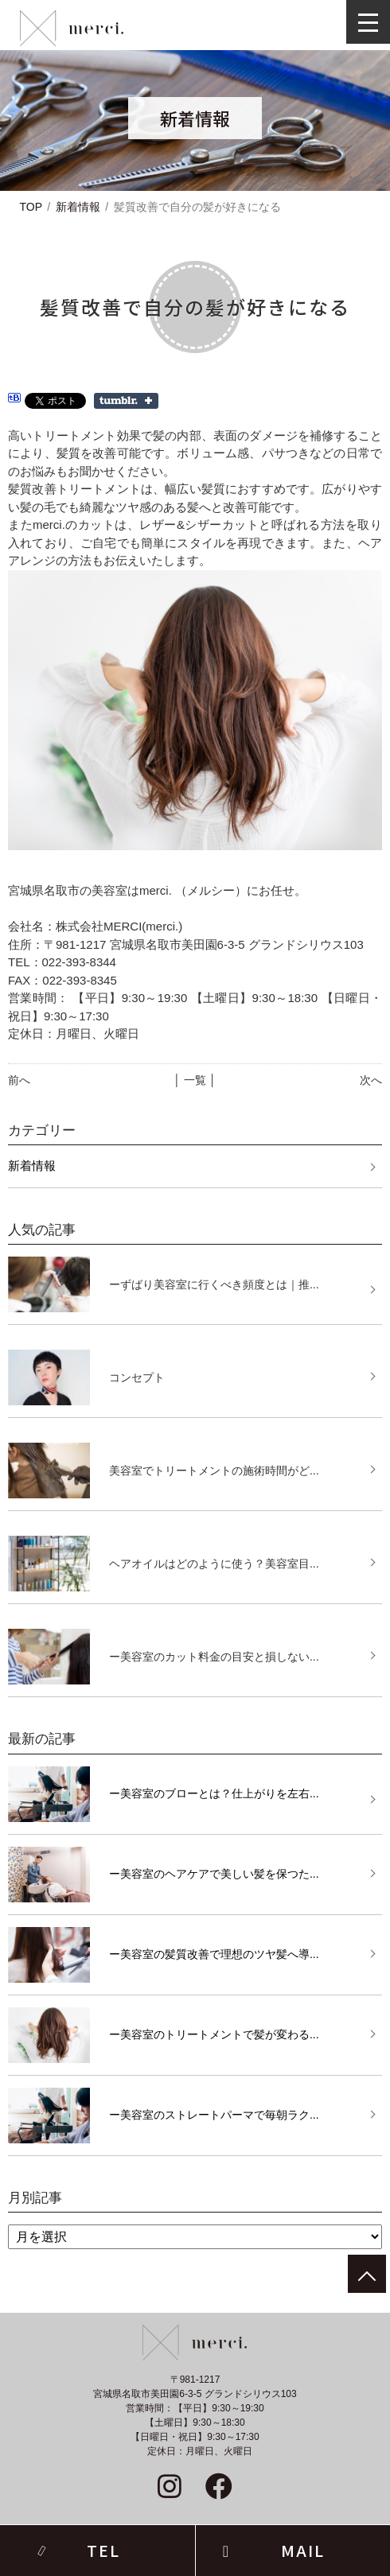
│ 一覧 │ (195, 1080)
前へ (19, 1080)
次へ (371, 1080)
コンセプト (137, 1377)
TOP (31, 206)
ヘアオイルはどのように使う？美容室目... (214, 1563)
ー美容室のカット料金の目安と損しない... (214, 1656)
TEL (103, 2550)
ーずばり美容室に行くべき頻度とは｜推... (214, 1284)
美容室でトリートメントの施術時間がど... (214, 1470)
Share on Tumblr (126, 401)
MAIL (303, 2550)
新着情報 (78, 206)
